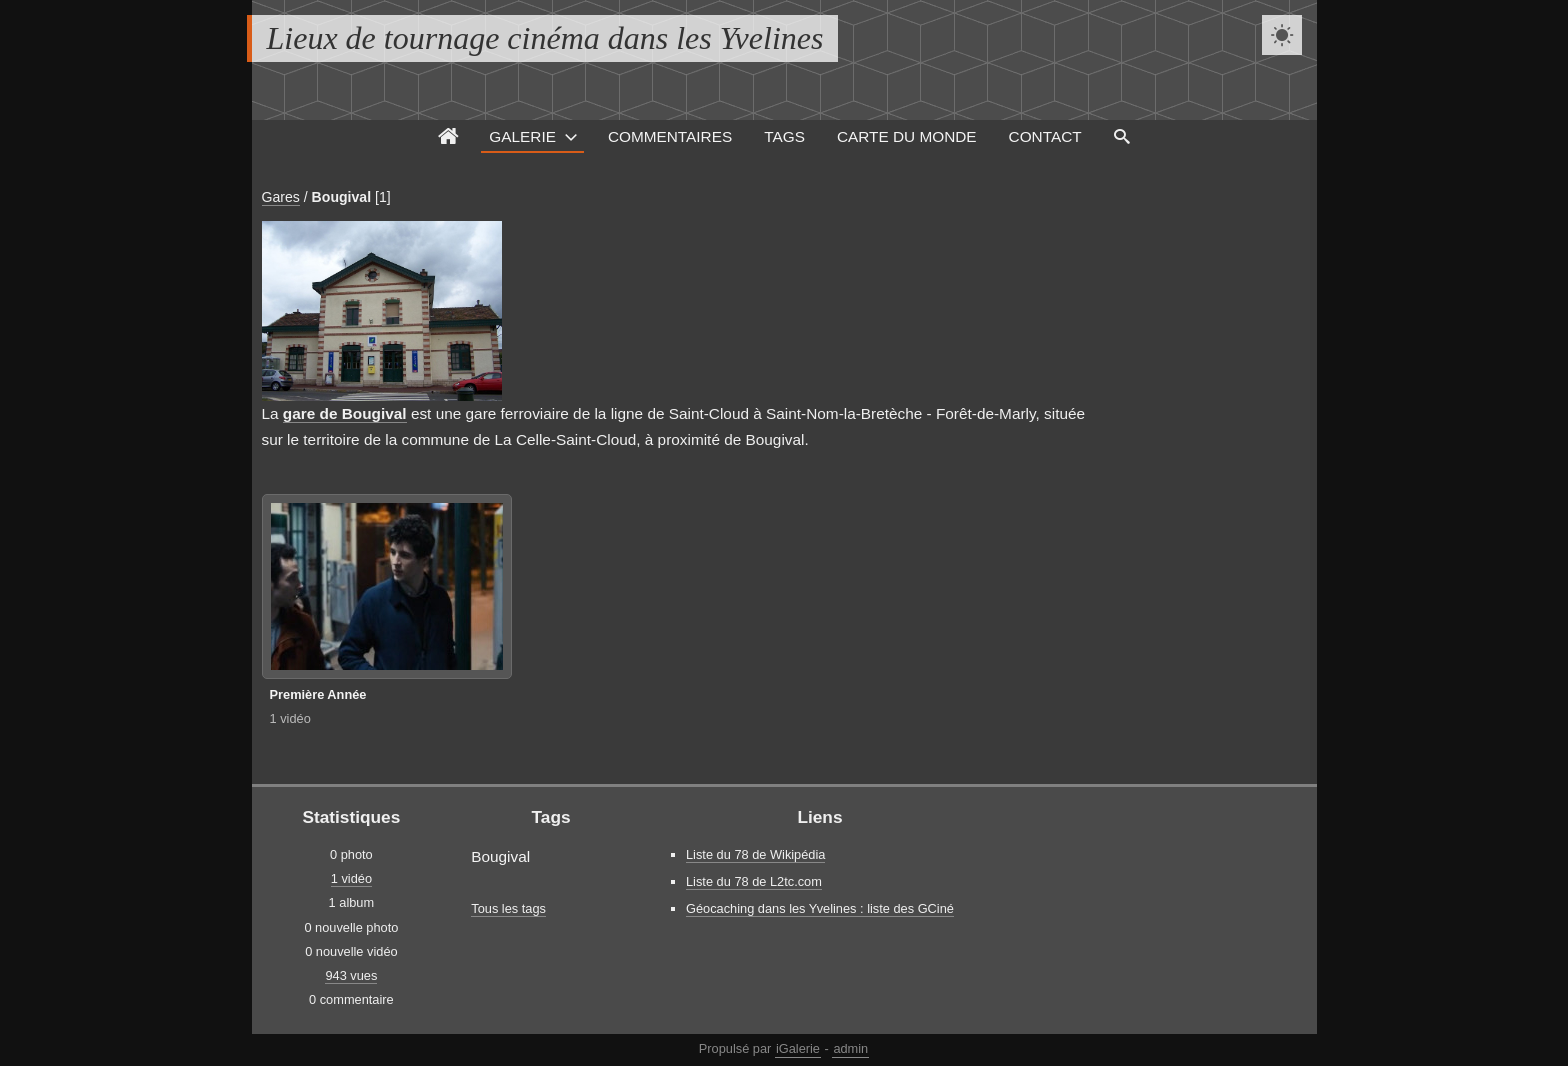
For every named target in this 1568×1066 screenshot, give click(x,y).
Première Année (318, 694)
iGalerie (798, 1048)
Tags (784, 136)
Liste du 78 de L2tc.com (754, 881)
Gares (281, 197)
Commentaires (670, 136)
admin (850, 1048)
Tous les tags (508, 908)
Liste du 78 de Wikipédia (755, 854)
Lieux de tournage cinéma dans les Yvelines (545, 38)
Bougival (341, 197)
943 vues (351, 975)
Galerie (522, 136)
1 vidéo (290, 718)
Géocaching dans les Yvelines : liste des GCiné (820, 908)
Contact (1045, 136)
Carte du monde (907, 136)
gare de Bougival (345, 413)
